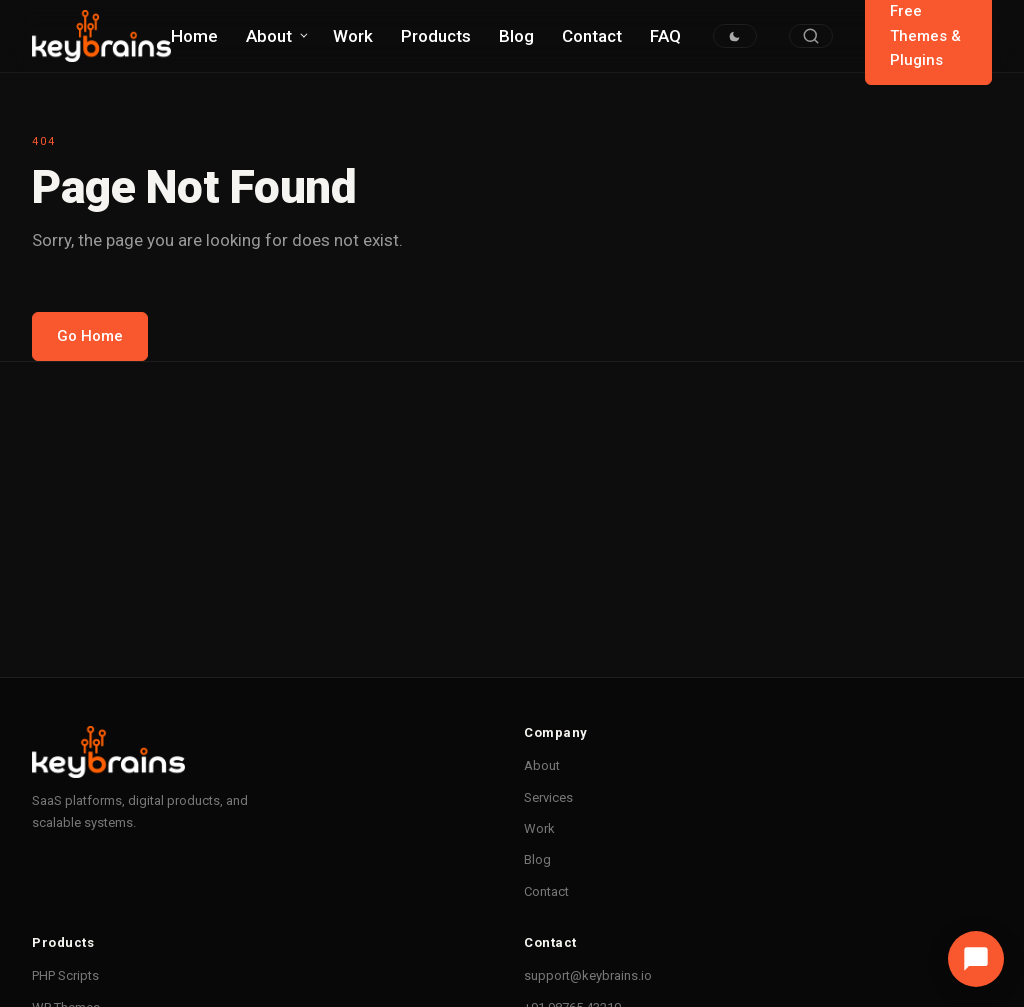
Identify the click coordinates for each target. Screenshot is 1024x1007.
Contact (592, 36)
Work (353, 36)
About (269, 36)
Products (436, 36)
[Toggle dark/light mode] (735, 36)
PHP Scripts (65, 975)
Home (194, 36)
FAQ (665, 36)
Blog (516, 36)
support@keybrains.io (588, 975)
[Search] (811, 36)
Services (548, 797)
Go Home (90, 336)
